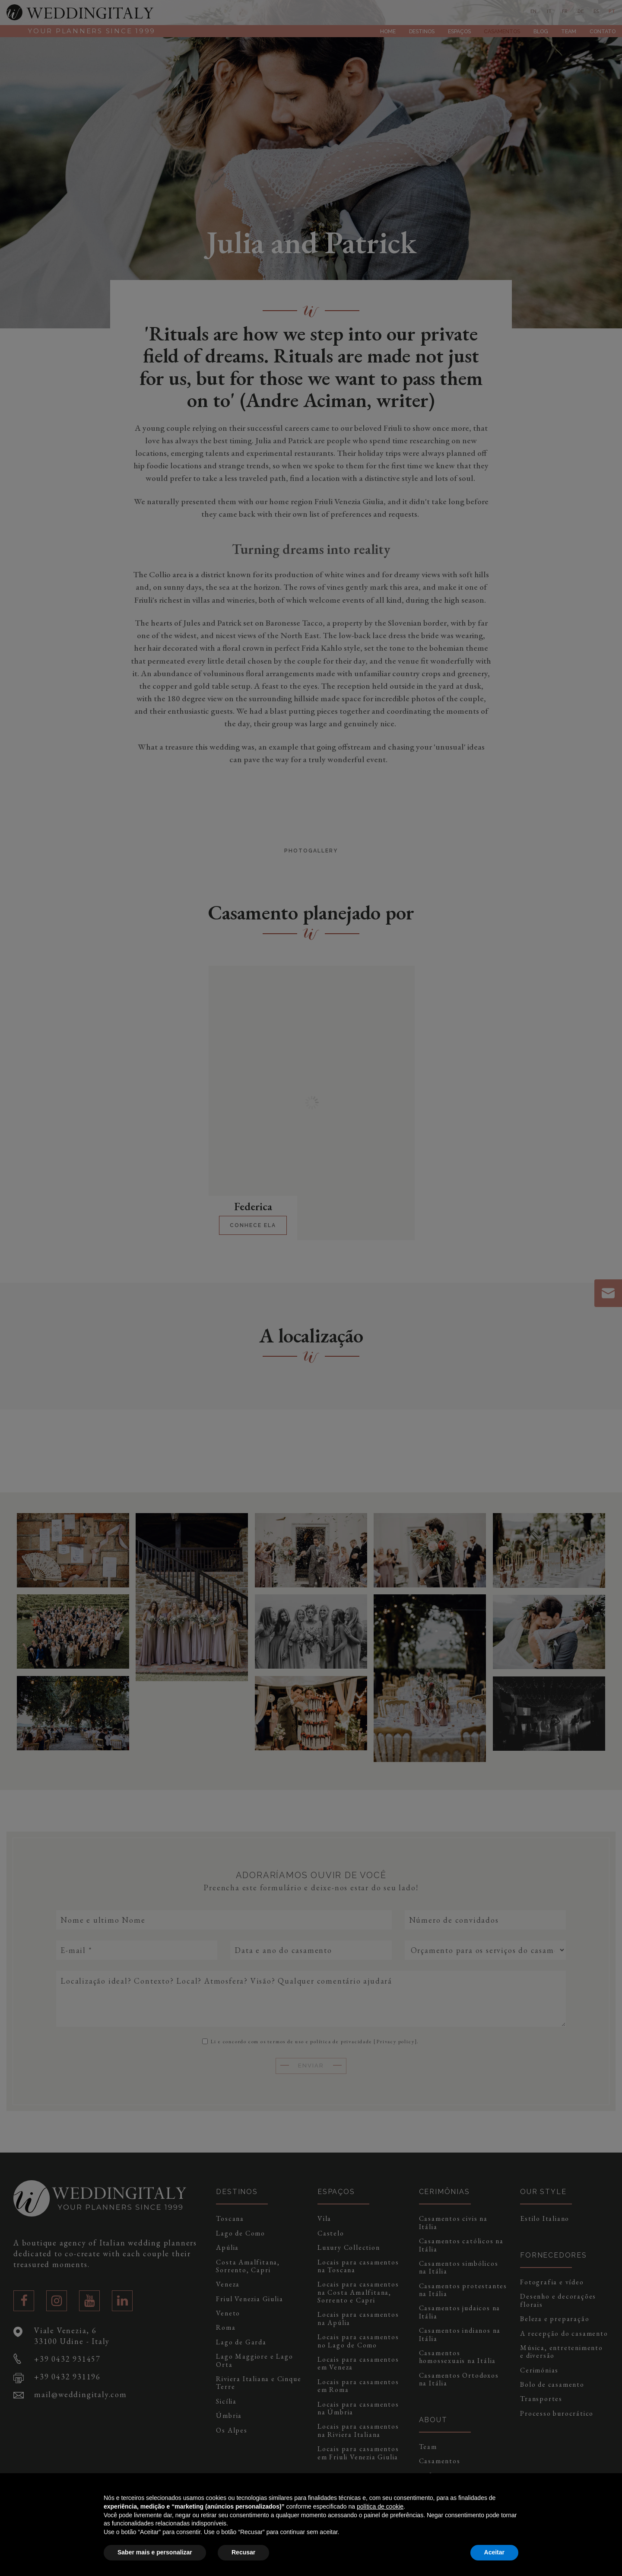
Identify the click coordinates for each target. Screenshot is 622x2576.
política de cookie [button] (380, 2506)
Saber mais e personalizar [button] (154, 2552)
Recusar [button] (243, 2552)
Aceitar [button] (494, 2552)
